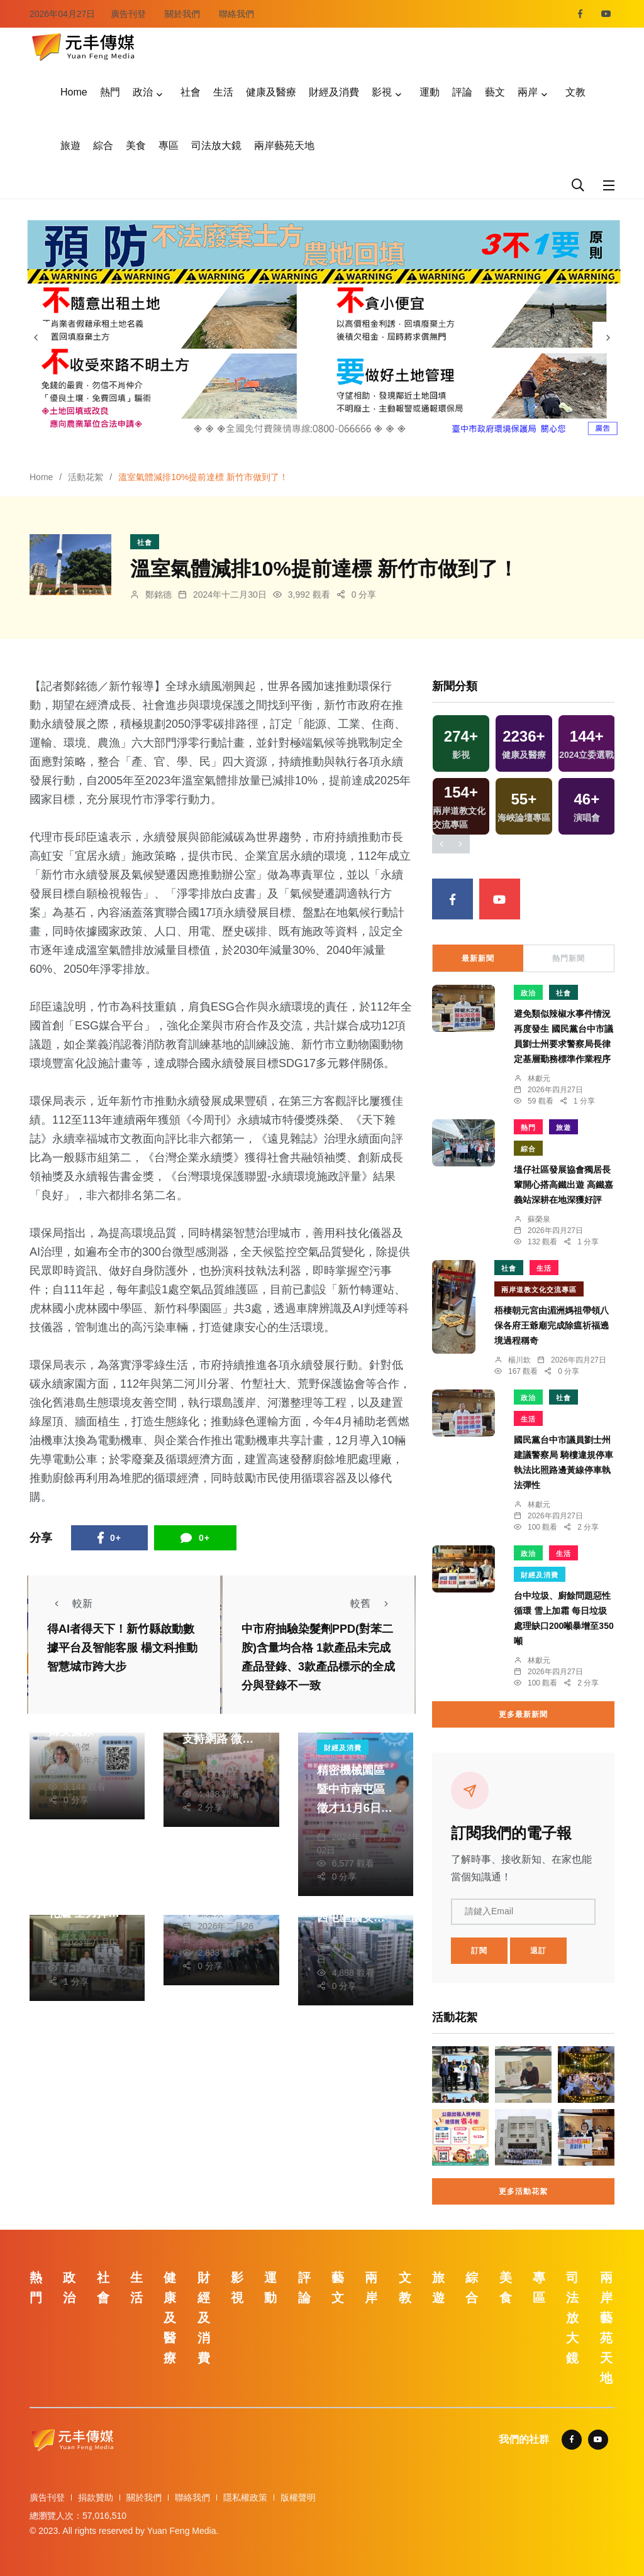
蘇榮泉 (210, 1755)
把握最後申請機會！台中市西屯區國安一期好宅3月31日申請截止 (354, 1917)
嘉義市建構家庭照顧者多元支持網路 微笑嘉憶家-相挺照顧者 (218, 1739)
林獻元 (345, 1824)
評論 (462, 92)
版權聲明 (298, 2497)
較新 (69, 1603)
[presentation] (36, 337)
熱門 (110, 92)
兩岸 (528, 92)
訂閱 (479, 1950)
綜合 (103, 145)
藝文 (495, 92)
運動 (429, 92)
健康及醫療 (271, 92)
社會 (190, 92)
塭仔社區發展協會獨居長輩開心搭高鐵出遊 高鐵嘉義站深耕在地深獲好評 (563, 1185)
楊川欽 (519, 1360)
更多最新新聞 (523, 1714)
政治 (143, 92)
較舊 (373, 1603)
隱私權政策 (245, 2497)
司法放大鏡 (216, 145)
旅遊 (70, 145)
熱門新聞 (568, 958)
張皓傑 (77, 1747)
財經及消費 (334, 92)
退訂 (538, 1950)
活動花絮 (85, 477)
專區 (168, 145)
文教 (575, 92)
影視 (382, 92)
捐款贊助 (95, 2497)
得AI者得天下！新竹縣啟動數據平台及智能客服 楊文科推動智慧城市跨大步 (122, 1648)
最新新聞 (478, 958)
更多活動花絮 (523, 2191)
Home (73, 92)
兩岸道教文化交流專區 (539, 1289)
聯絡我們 (236, 14)
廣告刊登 (128, 14)
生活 (223, 92)
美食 (136, 145)
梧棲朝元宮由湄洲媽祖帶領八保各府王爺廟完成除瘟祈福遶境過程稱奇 (551, 1325)
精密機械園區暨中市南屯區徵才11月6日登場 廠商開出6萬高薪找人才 (355, 1808)
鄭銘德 (158, 594)
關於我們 (182, 14)
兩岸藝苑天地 (284, 145)
